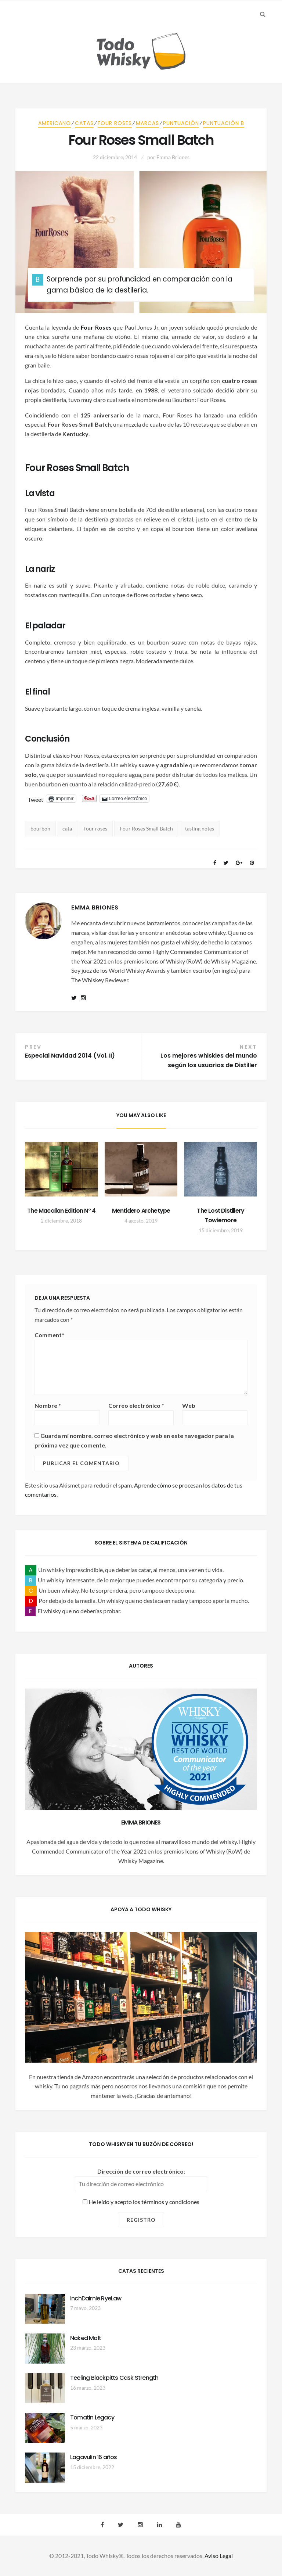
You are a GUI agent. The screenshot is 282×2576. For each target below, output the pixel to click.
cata (67, 828)
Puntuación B (223, 123)
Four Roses (115, 123)
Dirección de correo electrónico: (141, 2171)
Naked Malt (85, 2338)
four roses (95, 828)
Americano (54, 123)
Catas (84, 123)
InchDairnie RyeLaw (96, 2298)
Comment (49, 1334)
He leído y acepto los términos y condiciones (141, 2201)
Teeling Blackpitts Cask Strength (114, 2378)
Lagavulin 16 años (93, 2457)
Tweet (35, 798)
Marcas (147, 123)
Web (188, 1405)
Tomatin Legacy (92, 2417)
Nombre (48, 1405)
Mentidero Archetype (141, 1210)
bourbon (40, 828)
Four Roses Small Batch (146, 828)
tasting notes (199, 828)
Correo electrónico (136, 1405)
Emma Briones (172, 157)
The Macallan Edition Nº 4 (61, 1210)
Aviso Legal (219, 2555)
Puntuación (181, 123)
